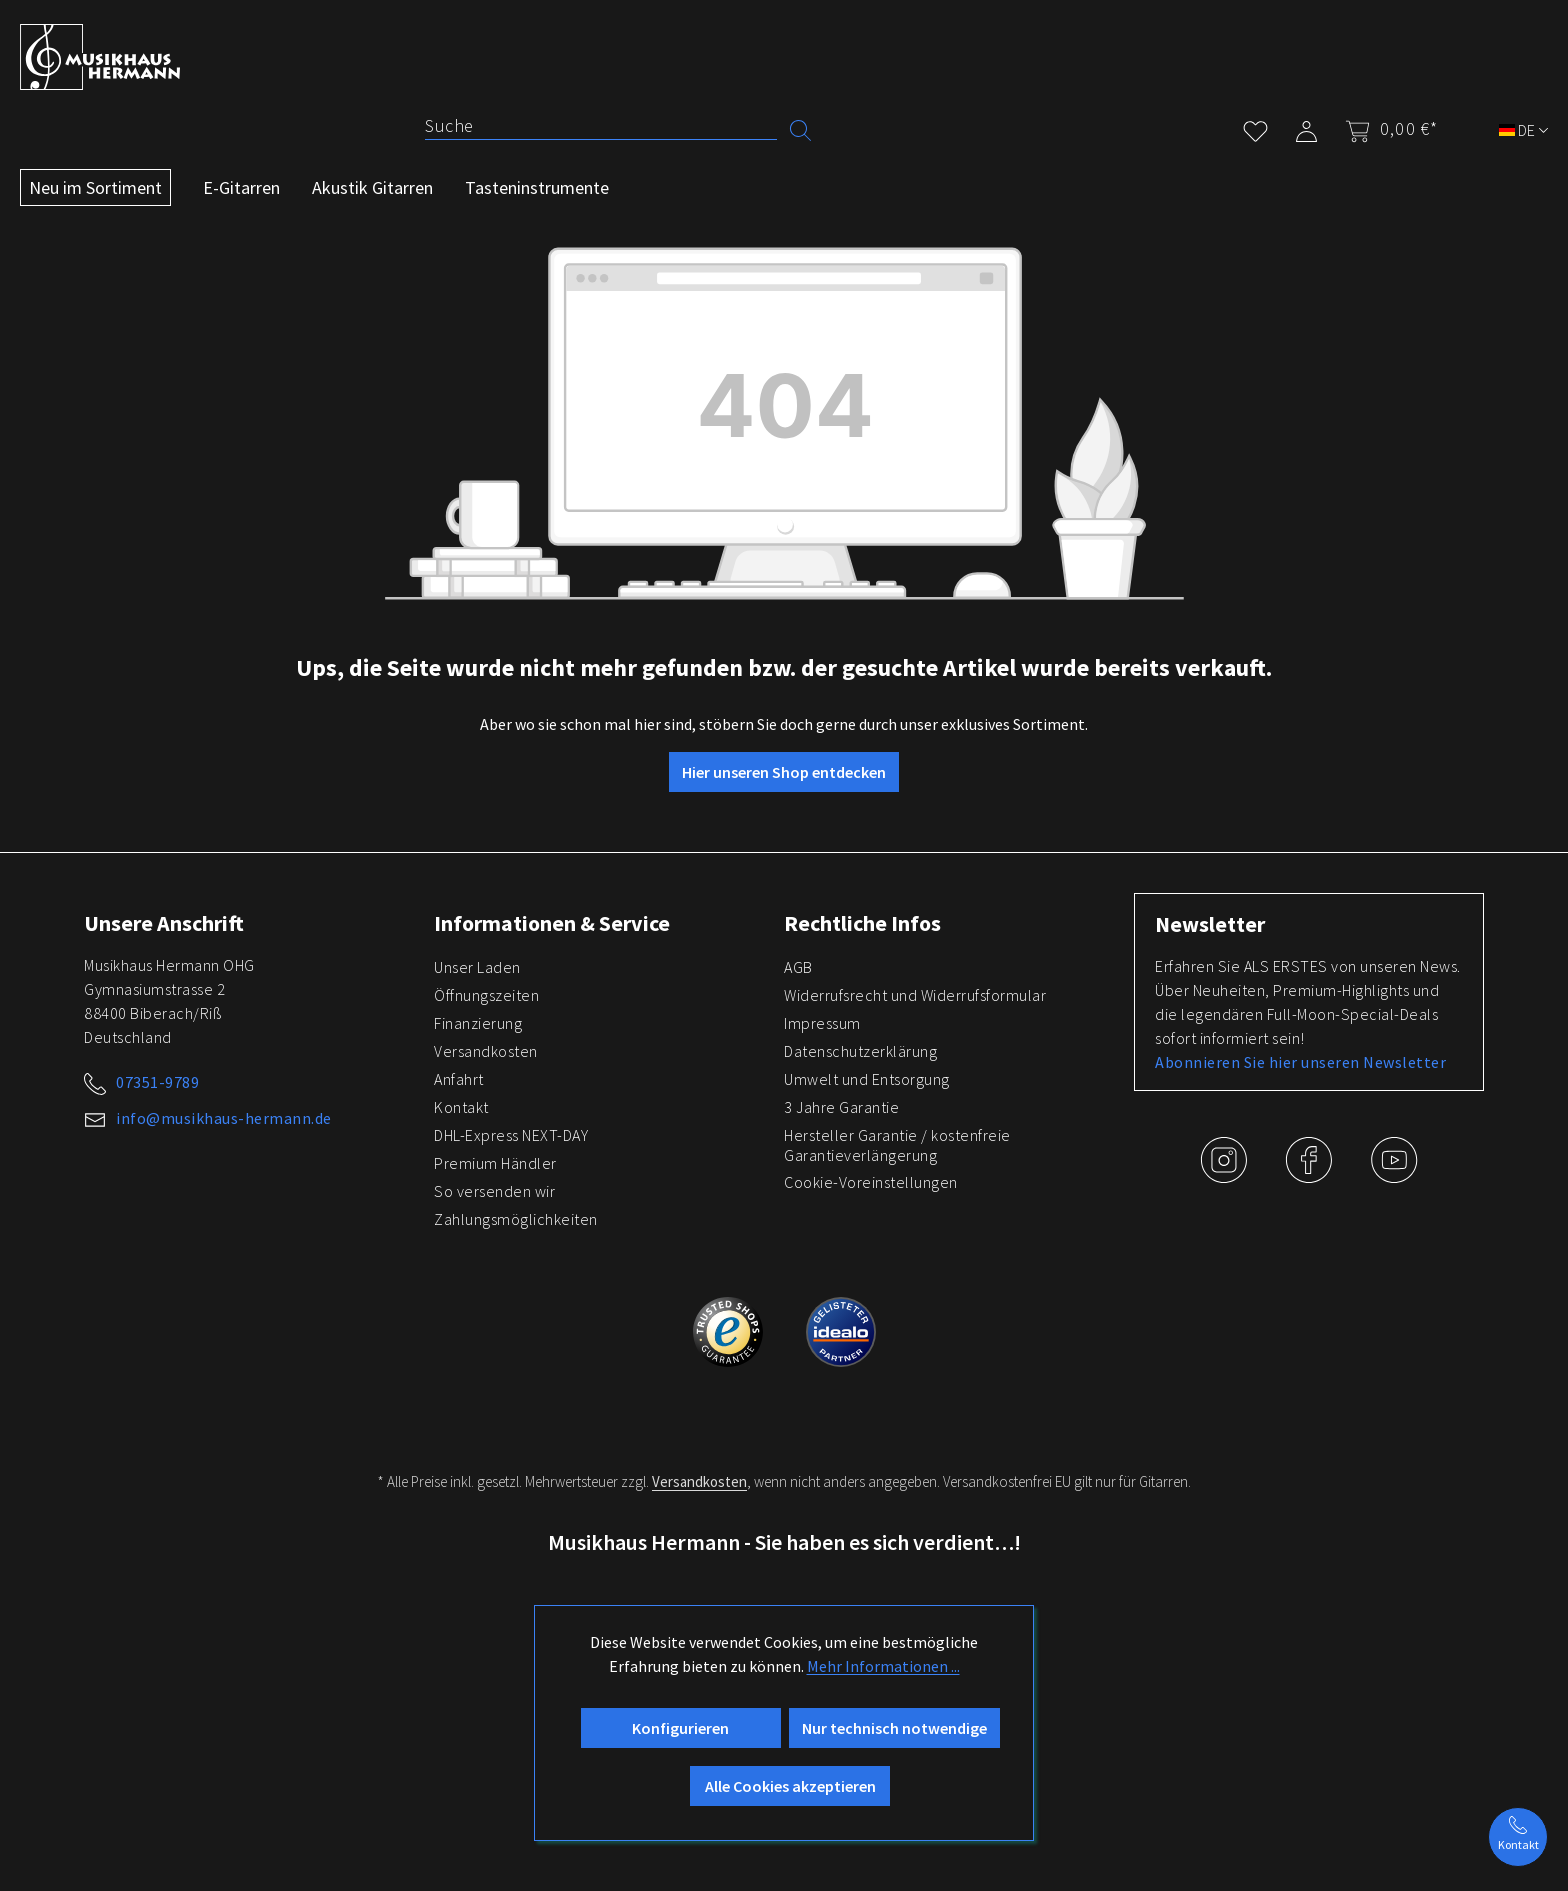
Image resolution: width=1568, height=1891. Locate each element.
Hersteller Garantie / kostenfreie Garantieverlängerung (897, 1145)
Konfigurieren (680, 1728)
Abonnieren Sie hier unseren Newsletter (1300, 1062)
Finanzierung (478, 1023)
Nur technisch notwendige (894, 1728)
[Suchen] (800, 128)
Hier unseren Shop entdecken (784, 772)
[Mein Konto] (1306, 127)
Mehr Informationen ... (883, 1666)
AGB (798, 967)
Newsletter (1210, 924)
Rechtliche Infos (862, 923)
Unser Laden (477, 967)
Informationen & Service (552, 923)
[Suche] (601, 126)
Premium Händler (495, 1163)
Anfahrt (459, 1079)
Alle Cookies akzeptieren (790, 1786)
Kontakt (461, 1107)
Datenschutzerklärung (860, 1051)
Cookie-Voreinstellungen (871, 1182)
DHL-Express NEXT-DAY (511, 1135)
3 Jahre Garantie (841, 1107)
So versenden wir (494, 1191)
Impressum (822, 1023)
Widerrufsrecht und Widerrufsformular (915, 995)
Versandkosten (486, 1051)
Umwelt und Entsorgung (867, 1079)
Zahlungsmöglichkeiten (516, 1219)
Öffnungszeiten (486, 995)
